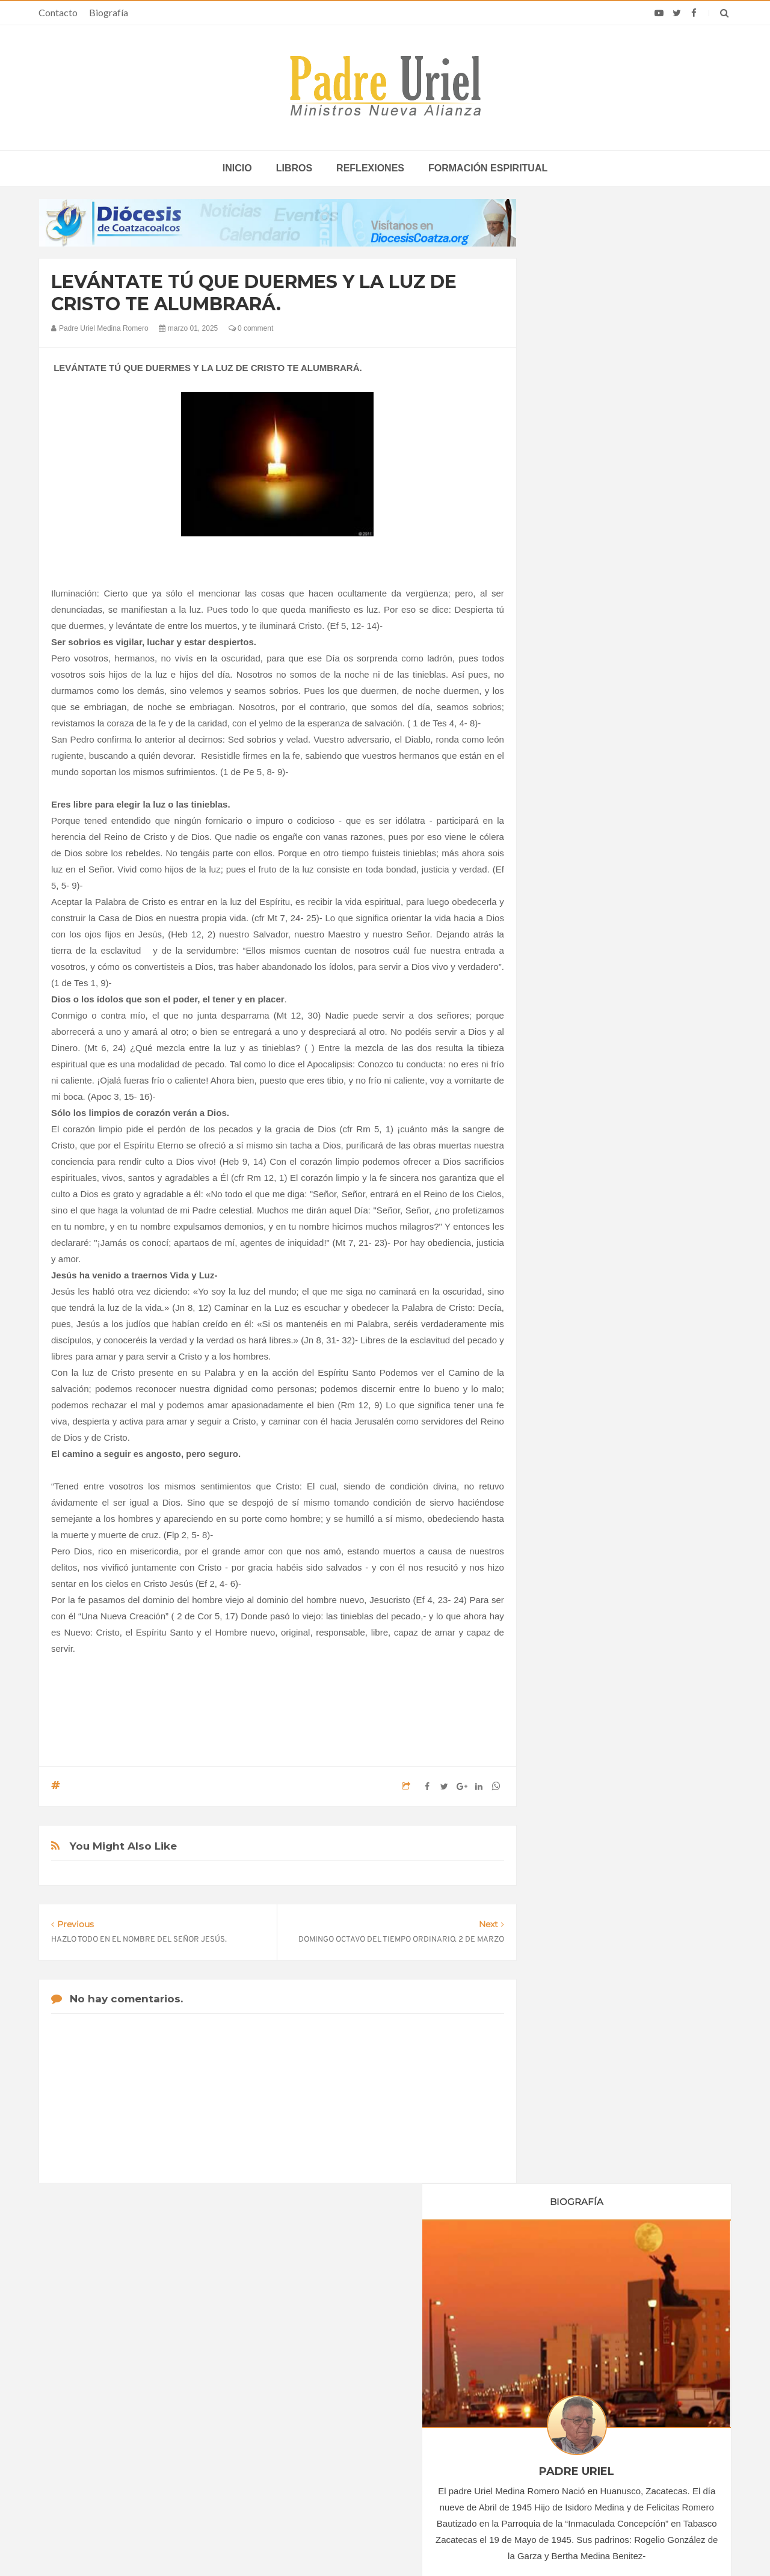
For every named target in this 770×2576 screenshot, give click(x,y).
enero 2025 (576, 1181)
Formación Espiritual (592, 1350)
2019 (567, 1069)
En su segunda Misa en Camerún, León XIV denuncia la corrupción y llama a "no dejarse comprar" (613, 2357)
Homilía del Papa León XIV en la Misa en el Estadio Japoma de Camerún (604, 2391)
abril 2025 (573, 1231)
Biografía (108, 12)
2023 (567, 1134)
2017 (567, 1036)
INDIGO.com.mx (545, 2543)
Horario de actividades (445, 2279)
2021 (567, 1101)
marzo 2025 (576, 1214)
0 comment (251, 328)
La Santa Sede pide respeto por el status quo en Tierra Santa (158, 2357)
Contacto (58, 12)
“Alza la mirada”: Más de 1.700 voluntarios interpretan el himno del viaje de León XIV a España (614, 2426)
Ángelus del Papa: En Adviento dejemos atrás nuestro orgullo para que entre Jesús (157, 2426)
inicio (237, 168)
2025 (567, 1167)
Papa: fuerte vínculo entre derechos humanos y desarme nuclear (145, 2391)
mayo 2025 (575, 1247)
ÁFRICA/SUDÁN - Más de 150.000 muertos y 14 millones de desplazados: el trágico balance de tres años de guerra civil (387, 2406)
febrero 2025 (578, 1198)
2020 (567, 1085)
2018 (567, 1052)
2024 (567, 1151)
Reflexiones (370, 168)
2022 (567, 1118)
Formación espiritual (487, 168)
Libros (294, 168)
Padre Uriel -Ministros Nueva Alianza (352, 2543)
